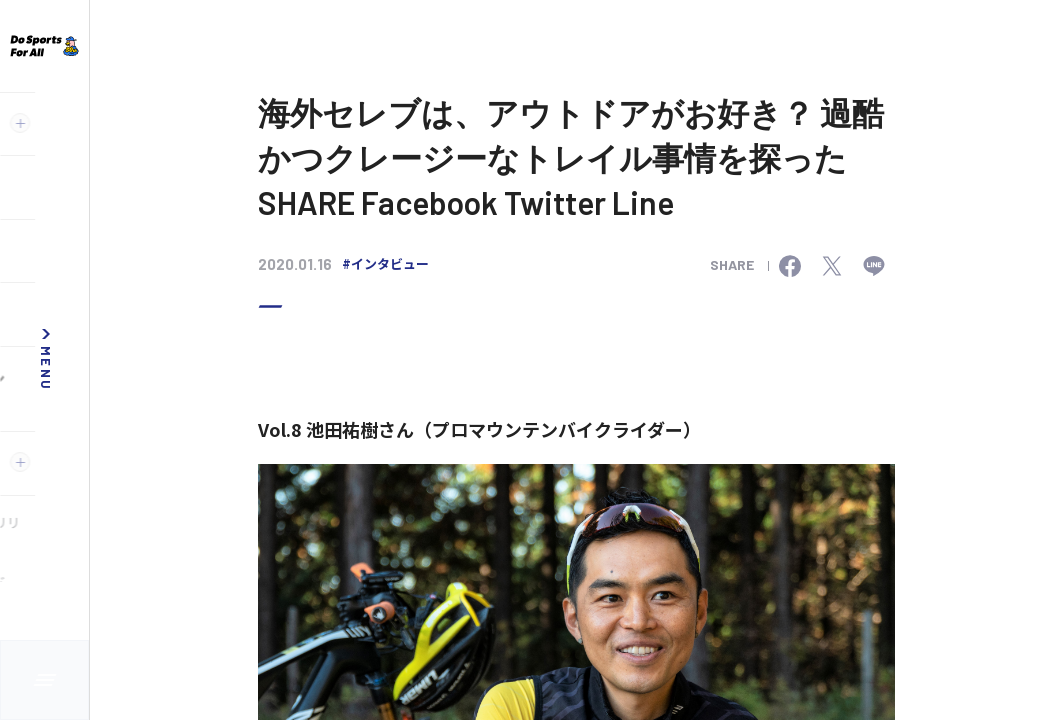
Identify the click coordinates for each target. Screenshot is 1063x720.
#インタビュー (385, 263)
